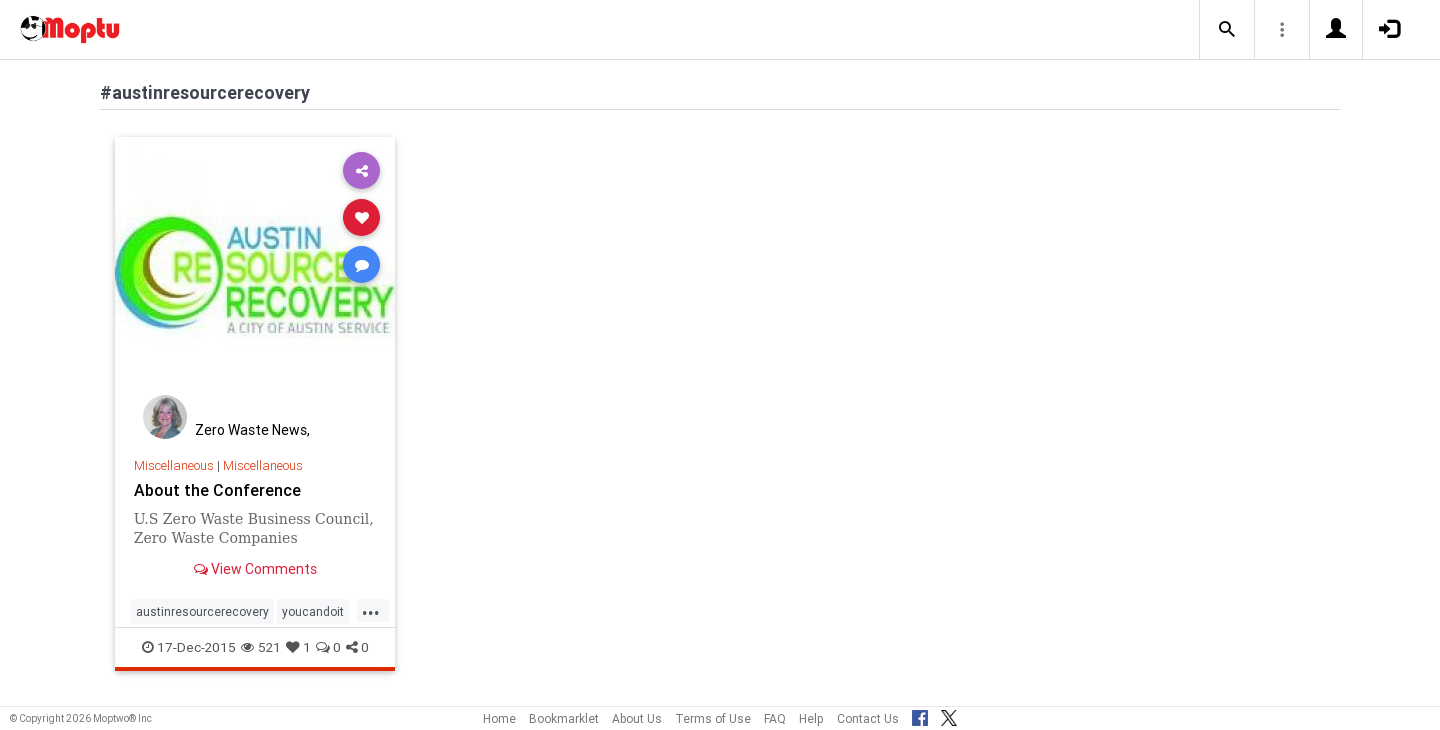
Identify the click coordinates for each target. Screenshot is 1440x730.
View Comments (255, 569)
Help (811, 718)
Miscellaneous (174, 465)
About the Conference (217, 490)
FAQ (775, 718)
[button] (1227, 30)
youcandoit (313, 611)
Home (499, 718)
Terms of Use (713, 718)
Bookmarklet (564, 718)
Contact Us (868, 718)
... (371, 610)
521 (261, 647)
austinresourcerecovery (202, 611)
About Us (637, 718)
